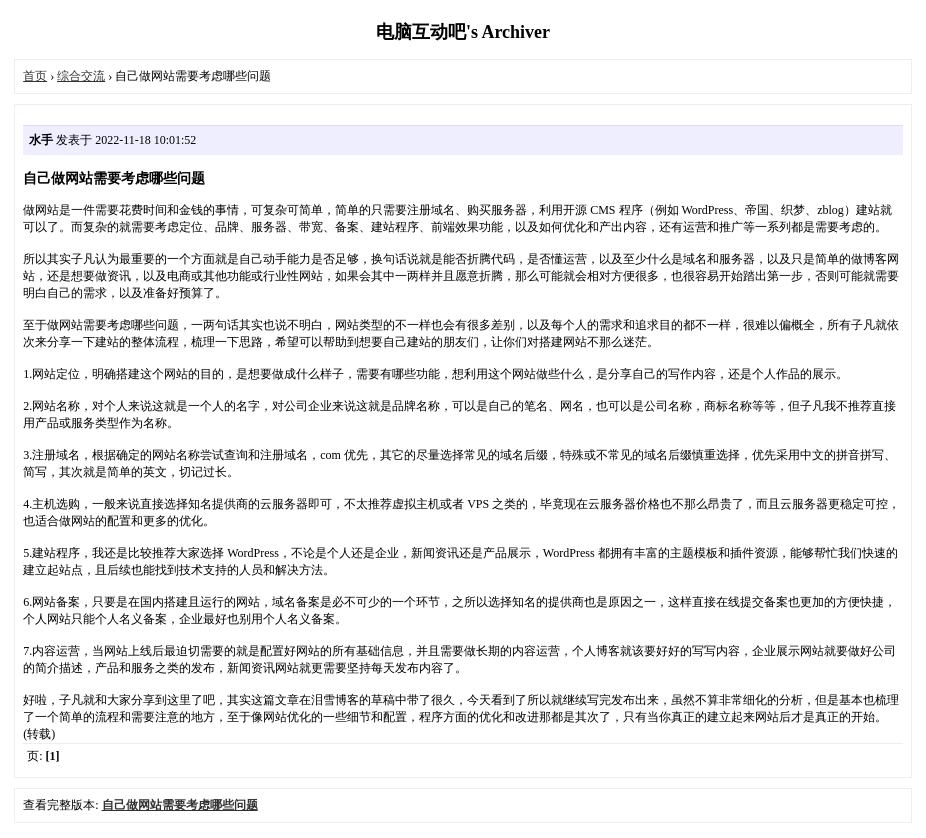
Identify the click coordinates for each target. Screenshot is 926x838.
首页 (35, 76)
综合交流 (81, 76)
